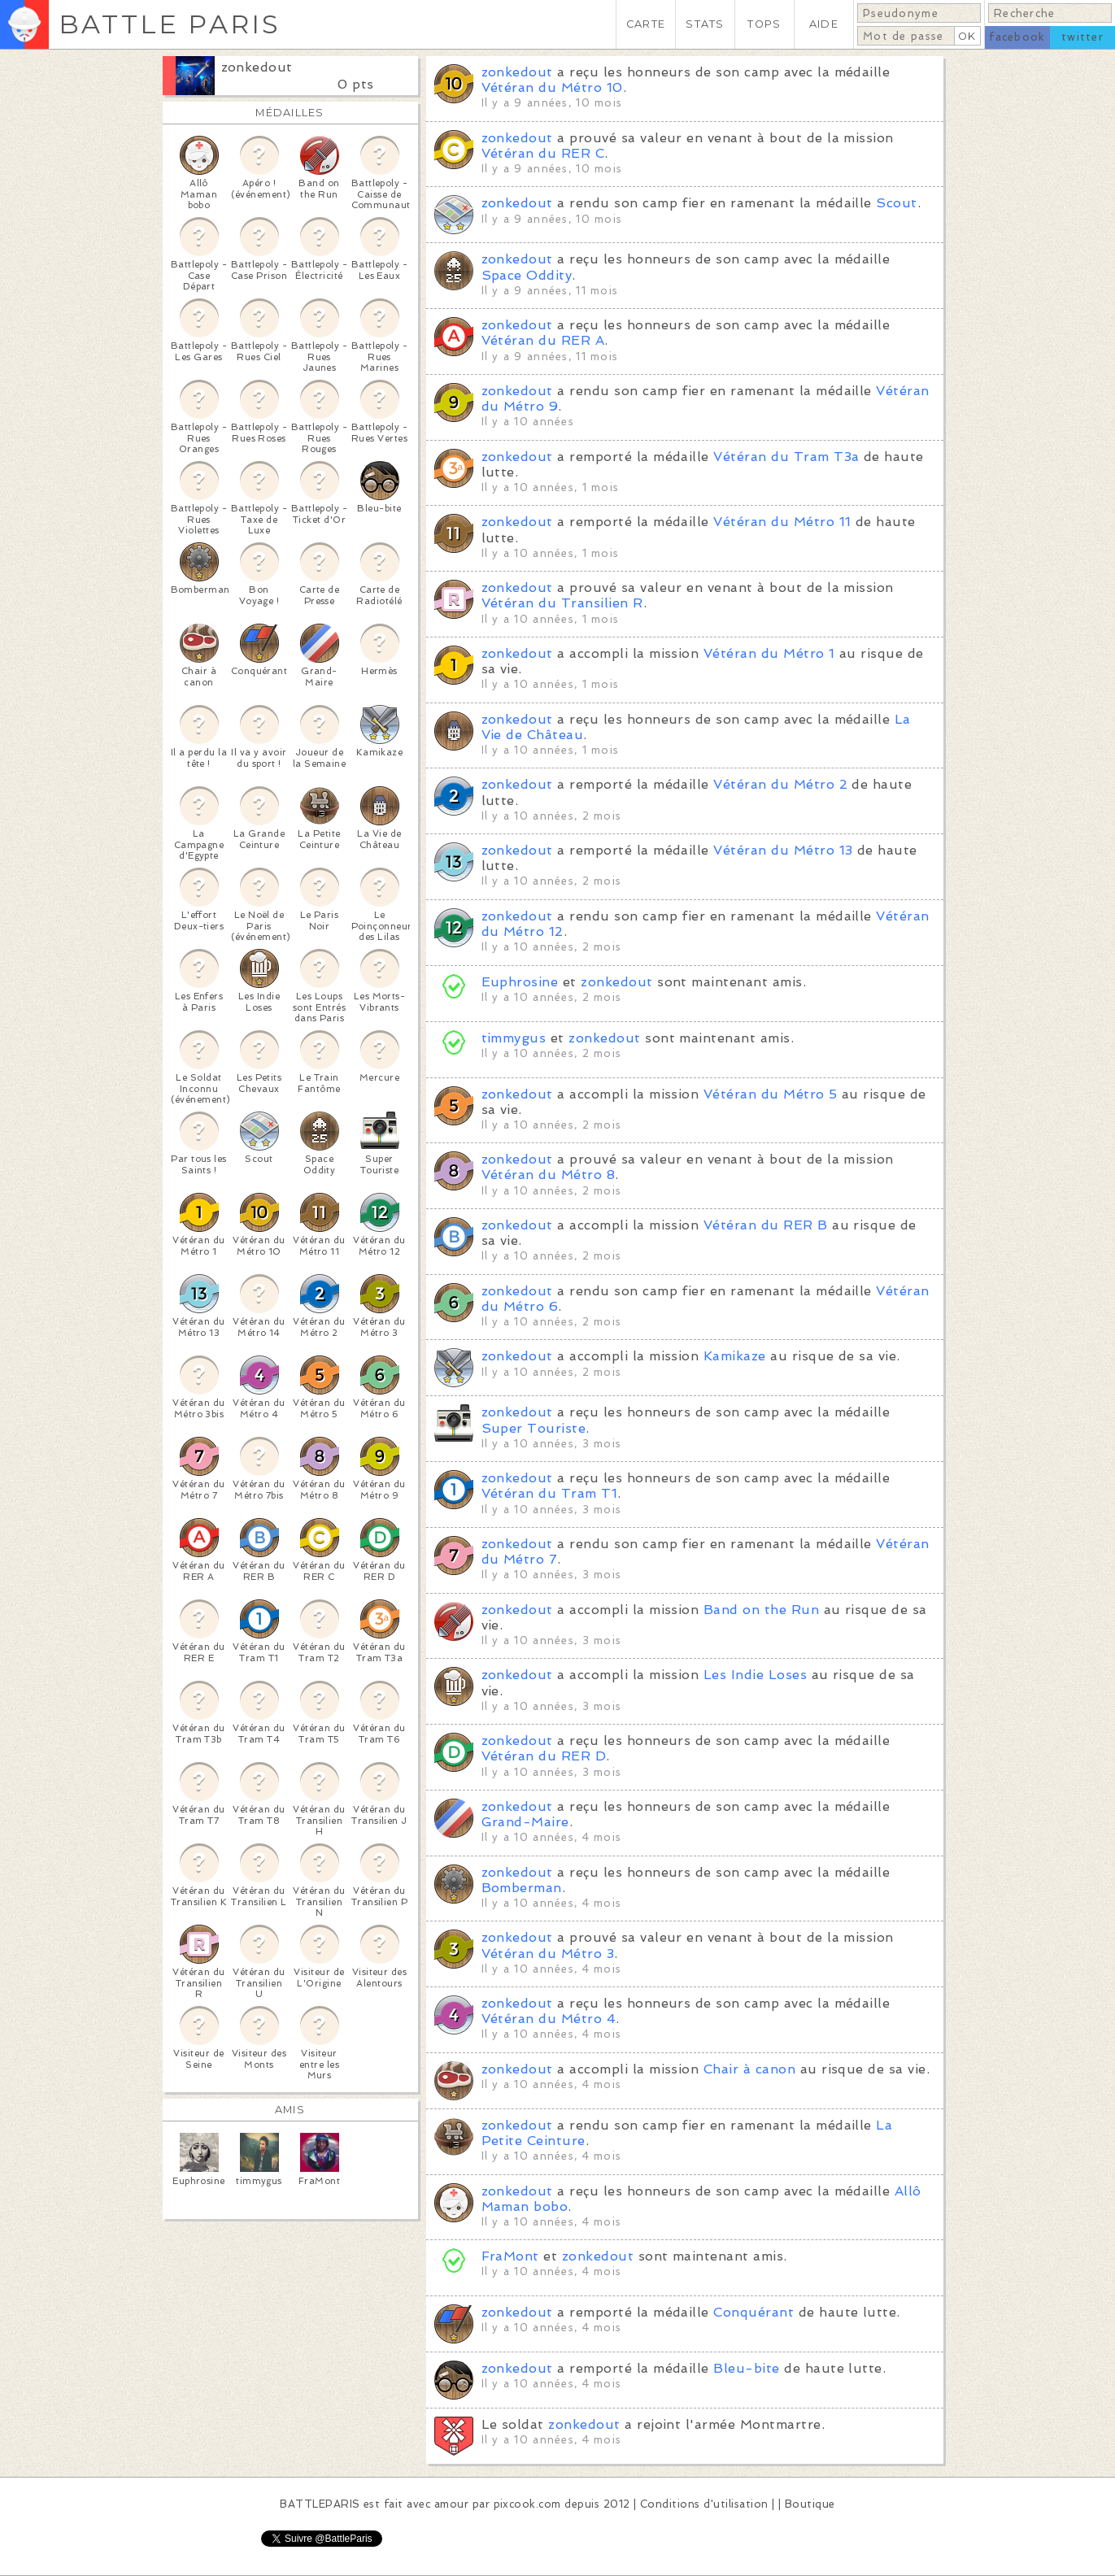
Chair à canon (749, 2069)
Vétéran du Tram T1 (549, 1493)
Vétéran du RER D (544, 1756)
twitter (1082, 37)
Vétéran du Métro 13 (782, 850)
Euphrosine (520, 982)
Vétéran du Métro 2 (780, 784)
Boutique (810, 2504)
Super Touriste (533, 1428)
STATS (705, 24)
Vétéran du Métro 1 (769, 653)
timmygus (514, 1038)
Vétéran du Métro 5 (770, 1094)
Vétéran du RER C (543, 153)
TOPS (764, 24)
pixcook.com (527, 2504)
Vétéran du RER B (765, 1225)
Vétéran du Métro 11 (782, 521)
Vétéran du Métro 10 (552, 87)
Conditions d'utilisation (704, 2504)
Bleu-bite (746, 2368)
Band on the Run (761, 1609)
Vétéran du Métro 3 (548, 1953)
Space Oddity (527, 275)
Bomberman (521, 1887)
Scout (896, 203)
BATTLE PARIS (170, 24)
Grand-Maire (525, 1822)
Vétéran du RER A (543, 340)
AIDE (823, 24)
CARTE (645, 24)
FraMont (510, 2256)
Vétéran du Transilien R (562, 603)
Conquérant (753, 2312)
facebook (1017, 37)
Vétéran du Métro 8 (548, 1174)
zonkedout (257, 67)
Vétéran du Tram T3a (786, 456)
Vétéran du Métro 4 (548, 2018)
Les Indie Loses (755, 1674)
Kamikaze (734, 1356)
